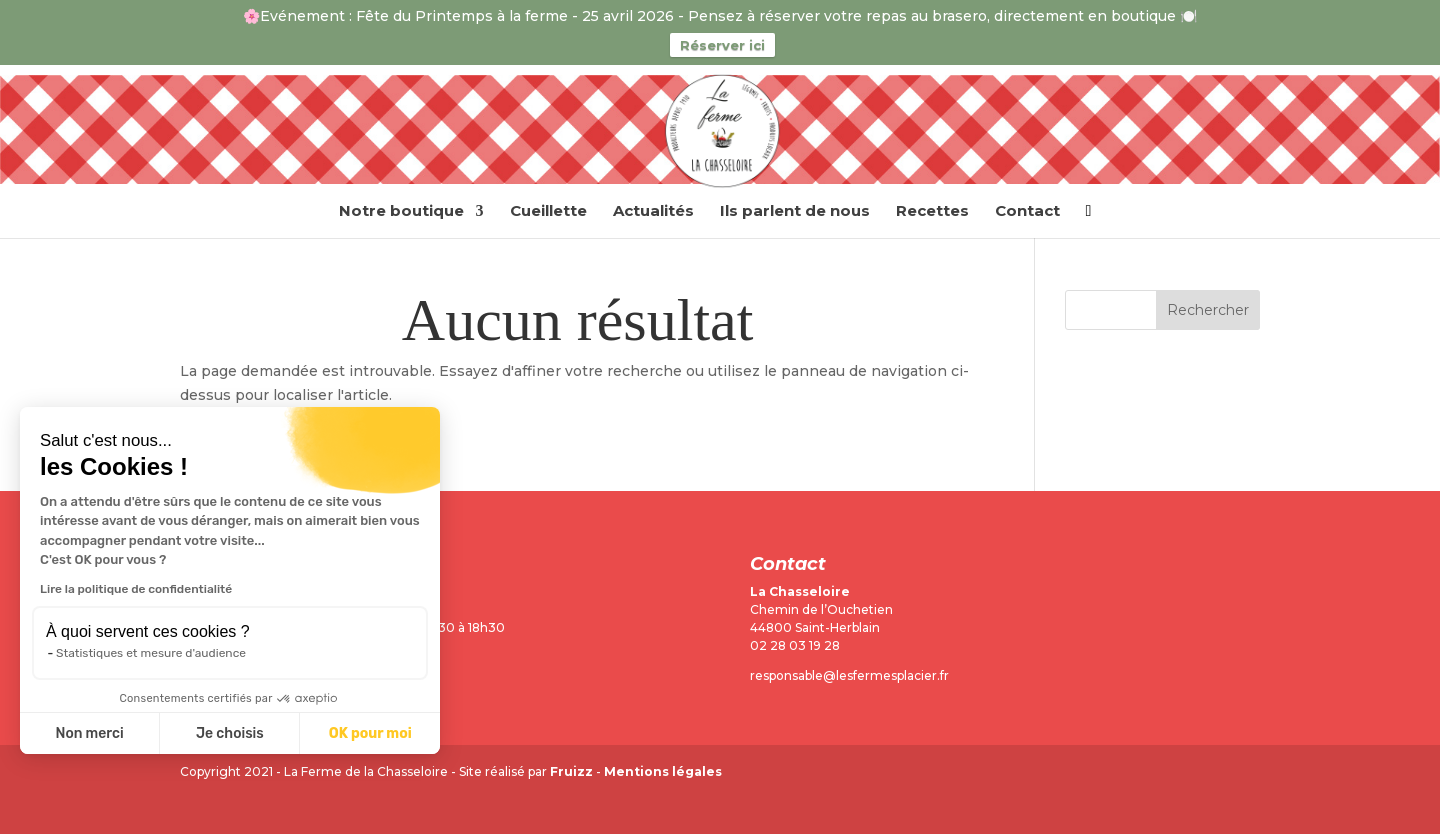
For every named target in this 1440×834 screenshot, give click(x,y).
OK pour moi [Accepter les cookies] (370, 733)
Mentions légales (663, 771)
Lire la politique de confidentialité (136, 589)
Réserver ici (722, 45)
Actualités (653, 212)
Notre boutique (401, 212)
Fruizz (571, 771)
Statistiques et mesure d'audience (151, 653)
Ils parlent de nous (795, 212)
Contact (1027, 212)
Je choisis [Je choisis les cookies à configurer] (230, 733)
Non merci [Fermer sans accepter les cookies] (89, 733)
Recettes (932, 212)
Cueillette (548, 212)
